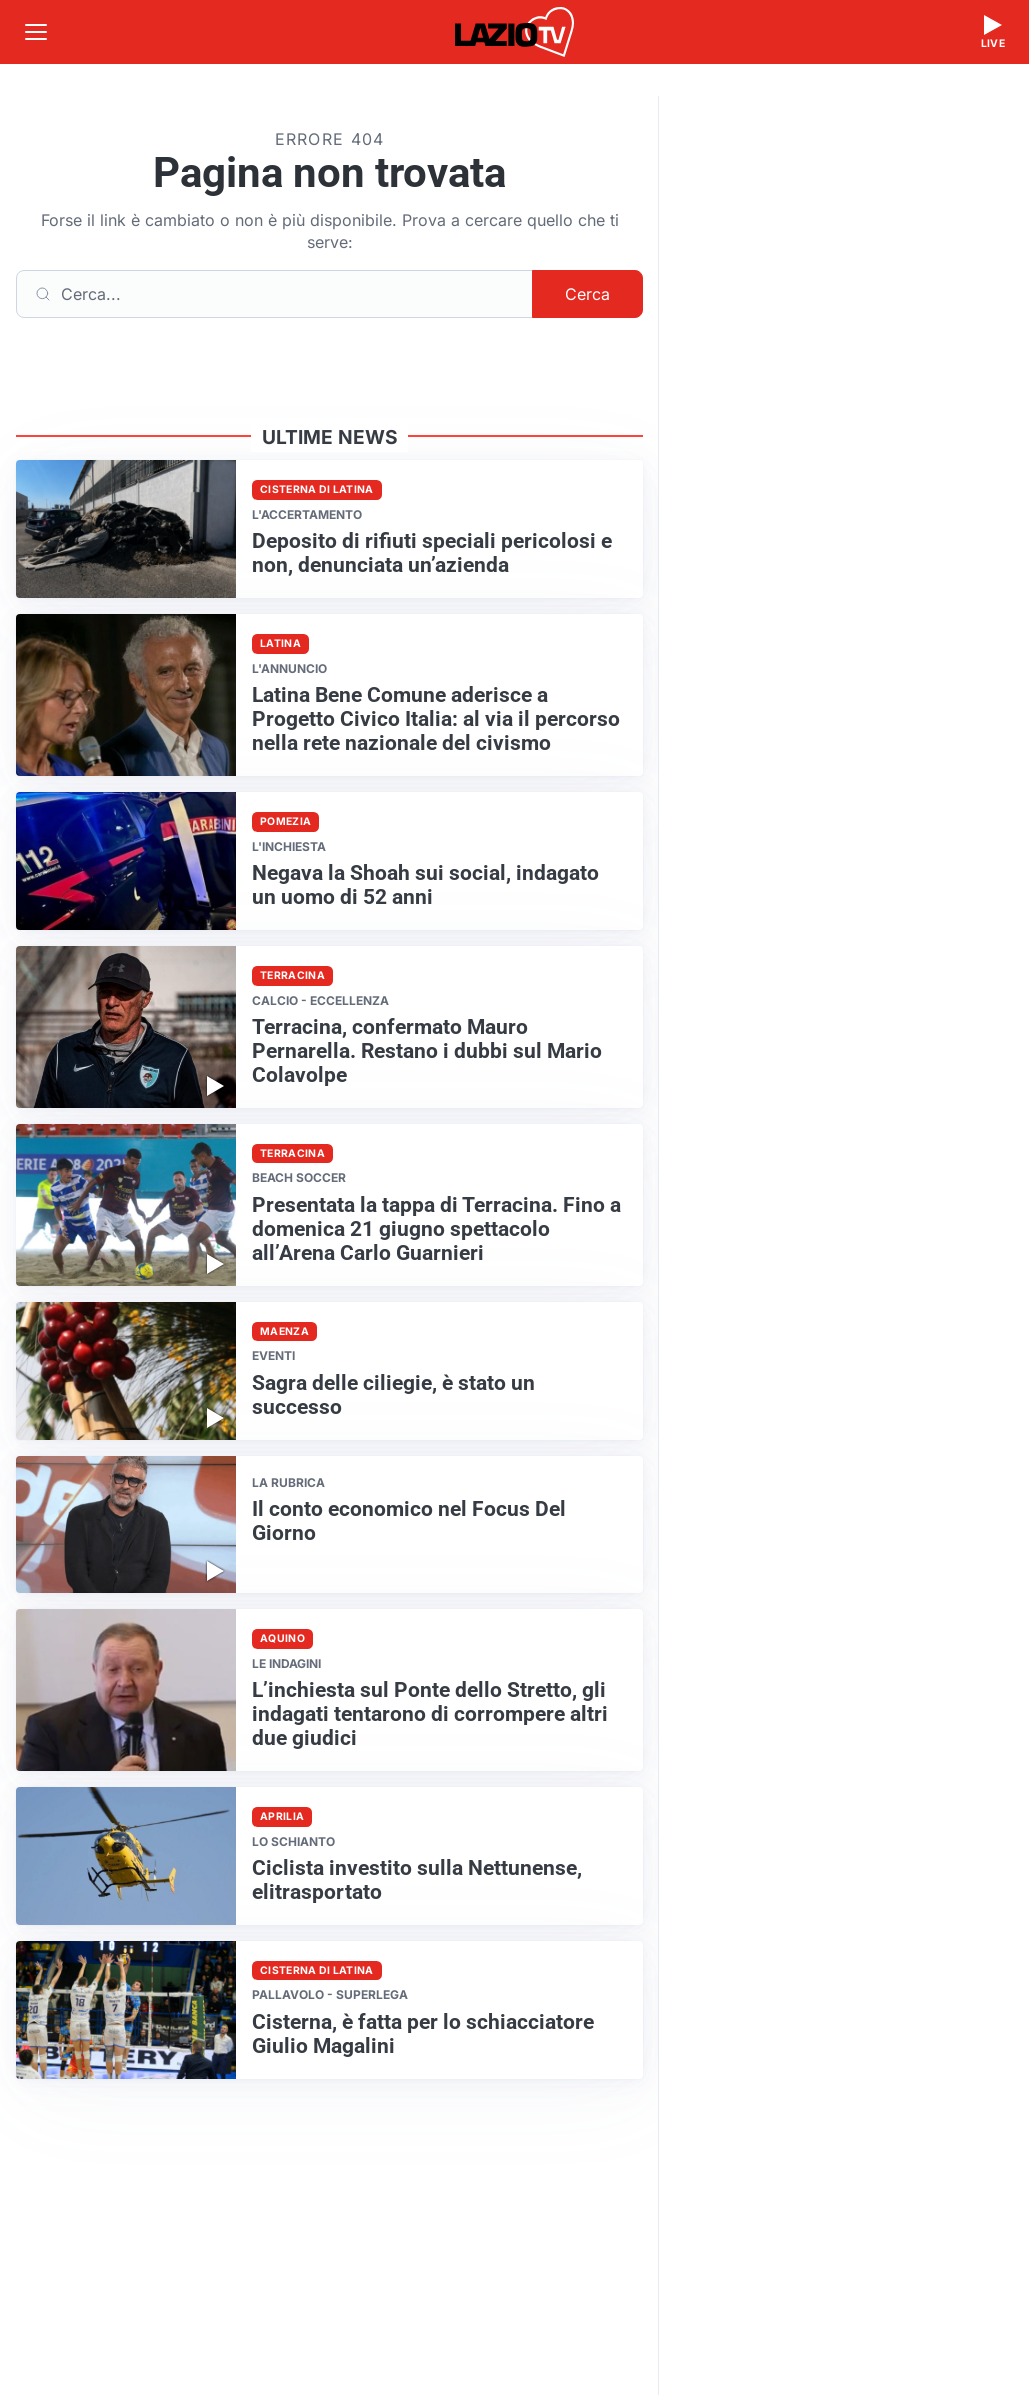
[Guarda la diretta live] (993, 32)
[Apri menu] (36, 32)
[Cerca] (274, 294)
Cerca (587, 294)
